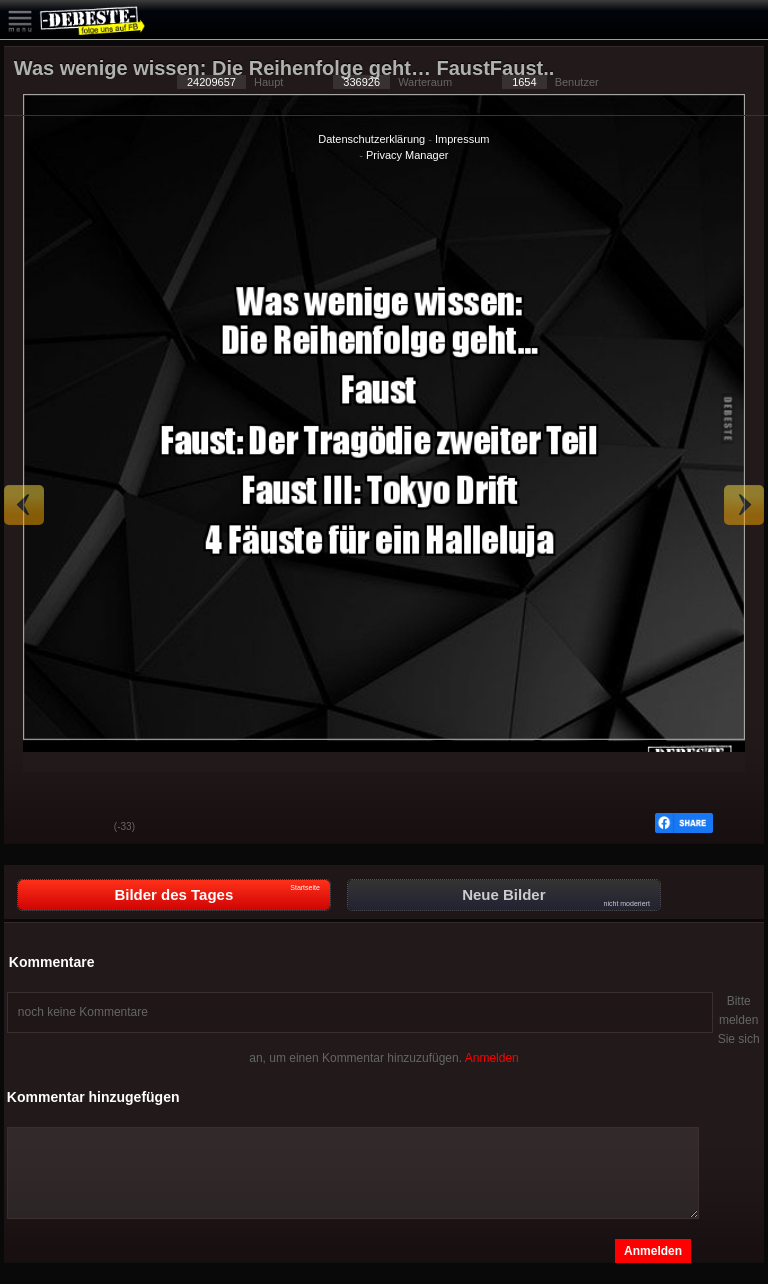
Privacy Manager (407, 155)
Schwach (84, 828)
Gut (34, 828)
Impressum (462, 139)
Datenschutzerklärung (371, 139)
